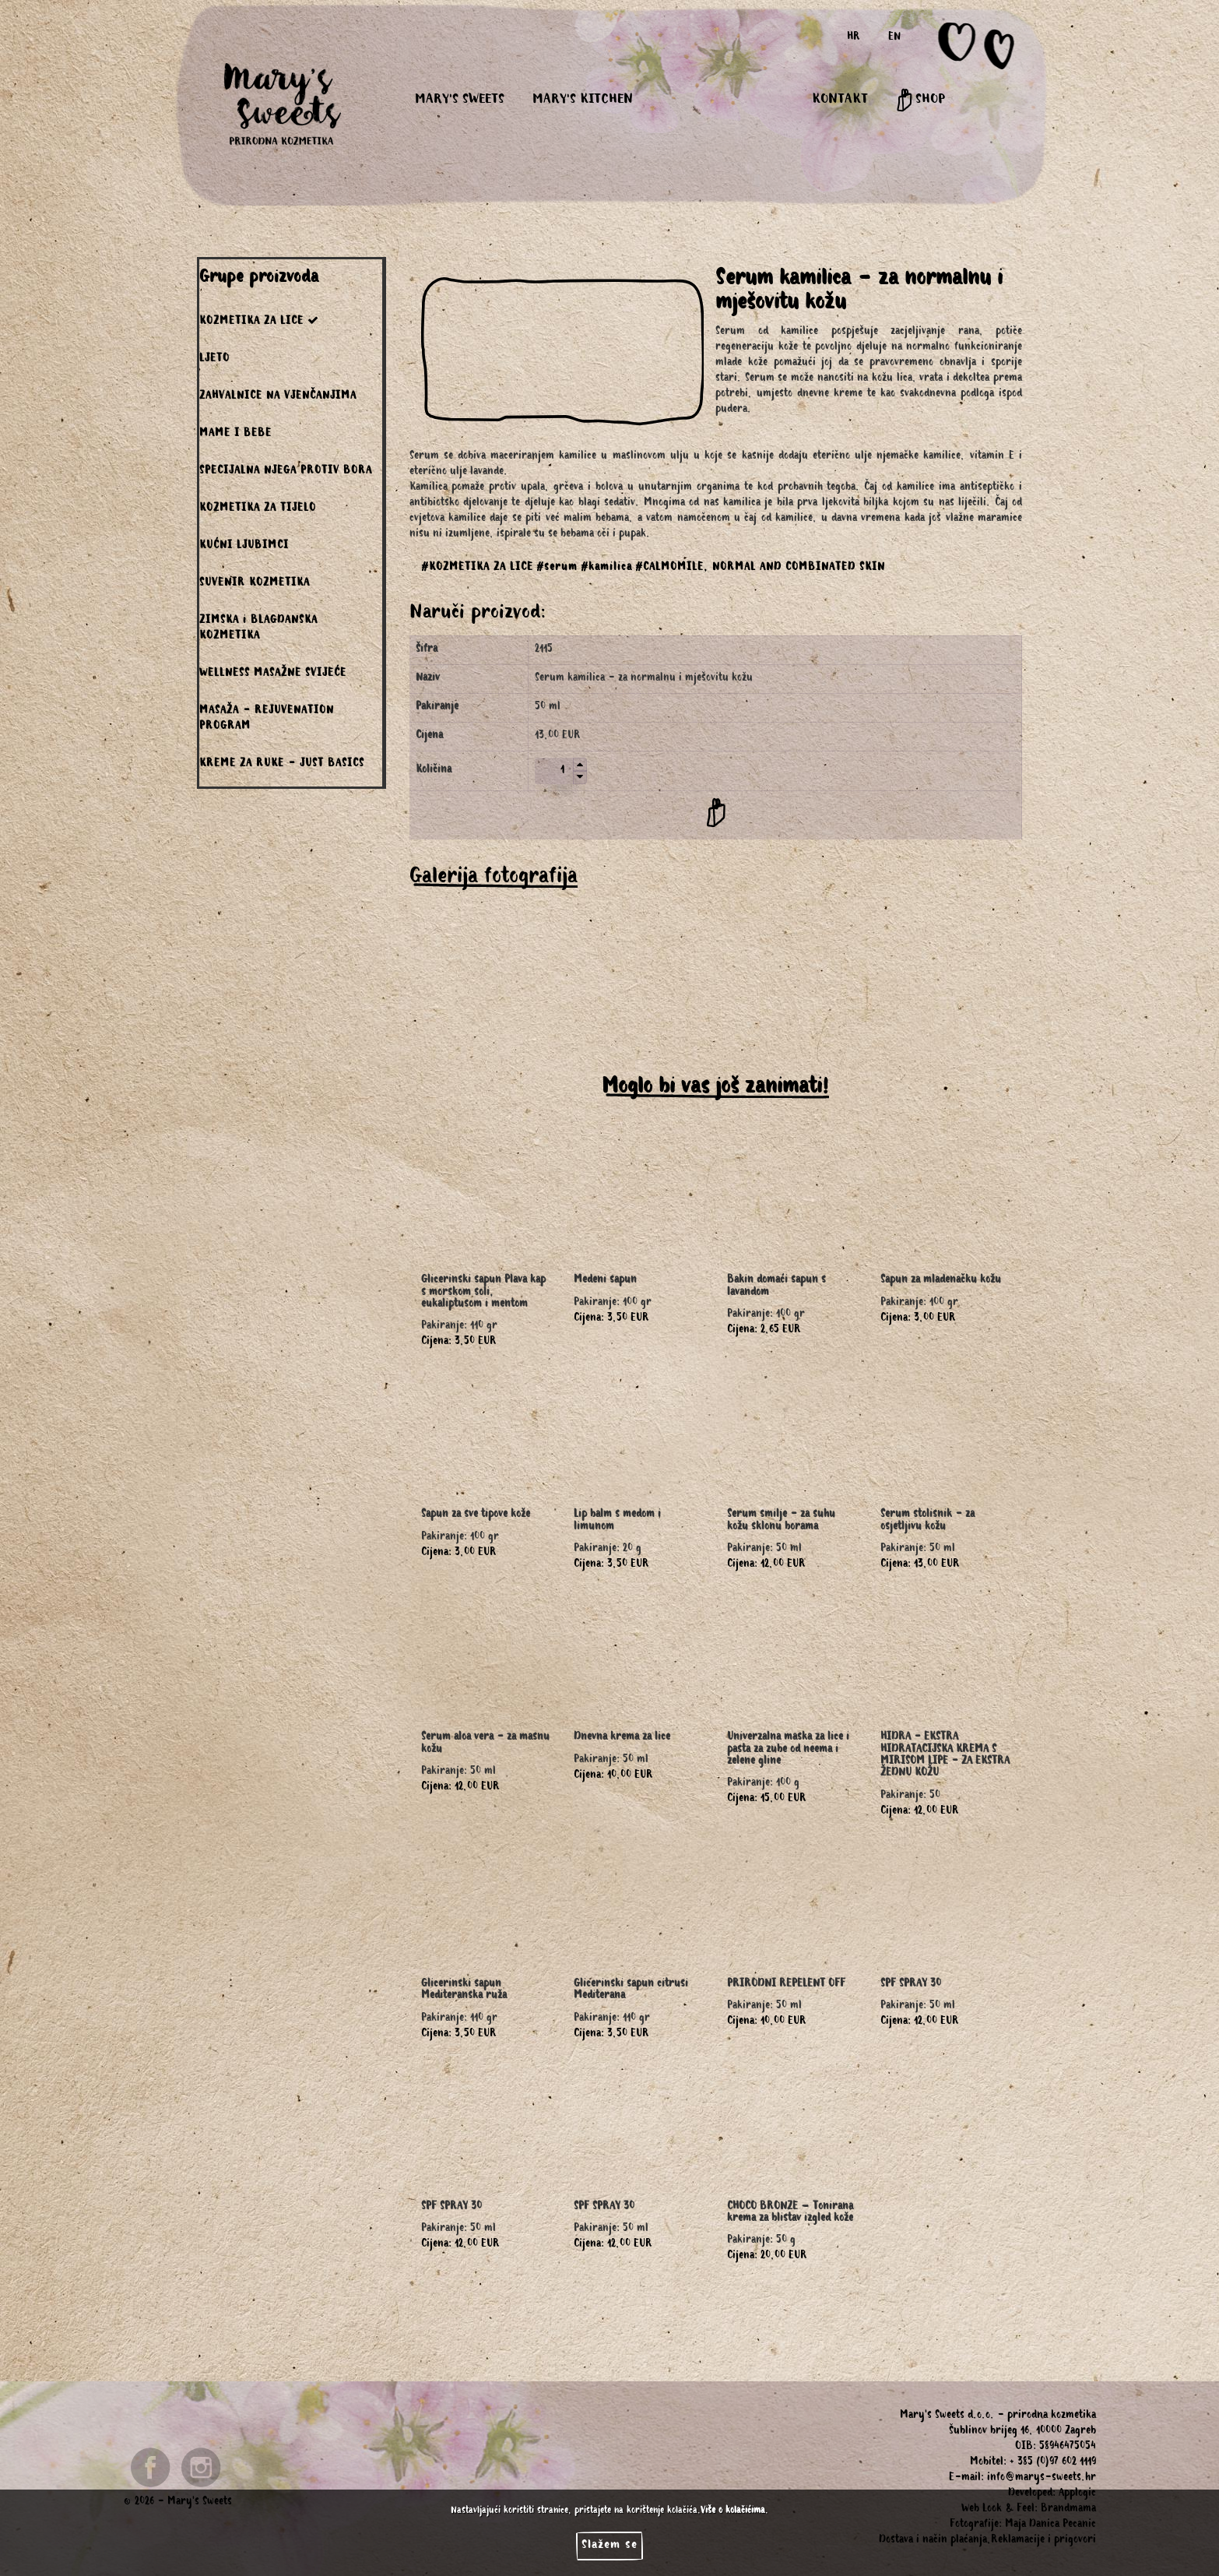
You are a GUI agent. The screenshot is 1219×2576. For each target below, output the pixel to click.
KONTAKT (840, 100)
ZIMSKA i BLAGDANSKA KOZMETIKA (258, 629)
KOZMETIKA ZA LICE (259, 321)
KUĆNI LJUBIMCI (244, 546)
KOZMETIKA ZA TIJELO (257, 509)
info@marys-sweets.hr (1041, 2478)
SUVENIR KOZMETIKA (254, 584)
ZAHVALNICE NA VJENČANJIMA (278, 397)
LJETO (214, 359)
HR (853, 38)
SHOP (920, 100)
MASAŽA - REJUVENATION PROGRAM (266, 719)
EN (894, 38)
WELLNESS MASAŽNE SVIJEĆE (272, 674)
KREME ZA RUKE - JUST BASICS (281, 764)
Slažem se (609, 2545)
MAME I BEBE (235, 434)
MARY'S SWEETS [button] (459, 100)
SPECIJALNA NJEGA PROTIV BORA (285, 471)
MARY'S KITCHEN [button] (582, 100)
